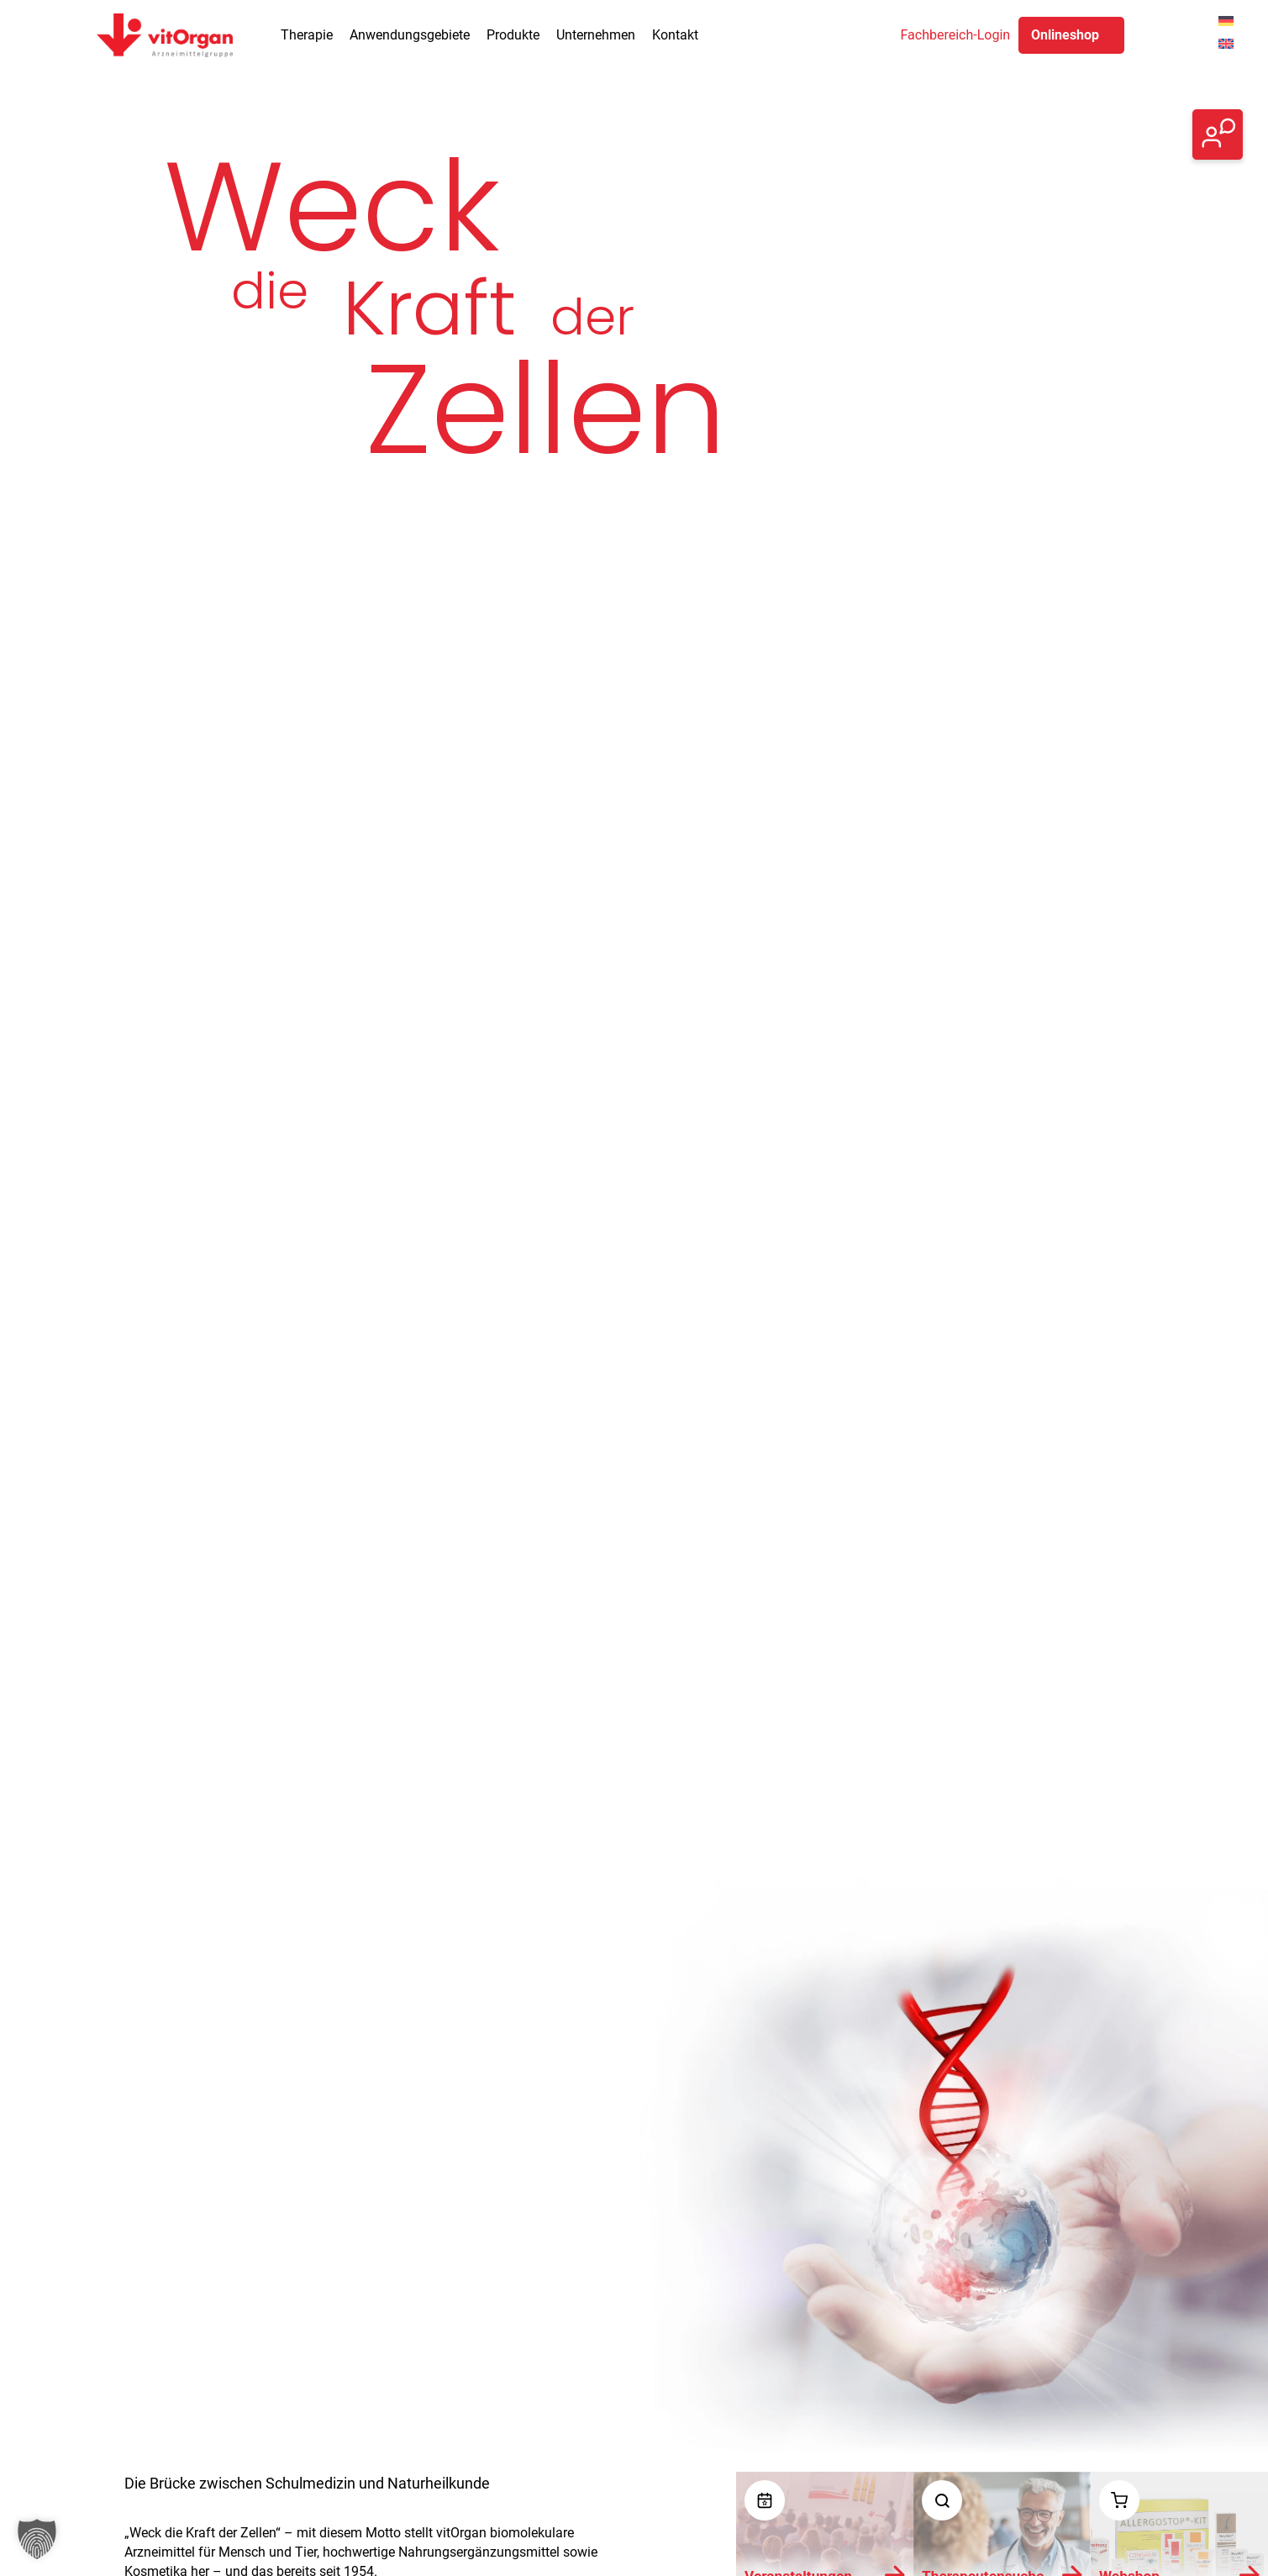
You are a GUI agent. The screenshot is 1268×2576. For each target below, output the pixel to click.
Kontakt (675, 35)
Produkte (513, 35)
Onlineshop (1065, 35)
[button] (37, 2539)
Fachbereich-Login (956, 35)
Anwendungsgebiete (410, 35)
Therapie (307, 35)
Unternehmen (595, 35)
